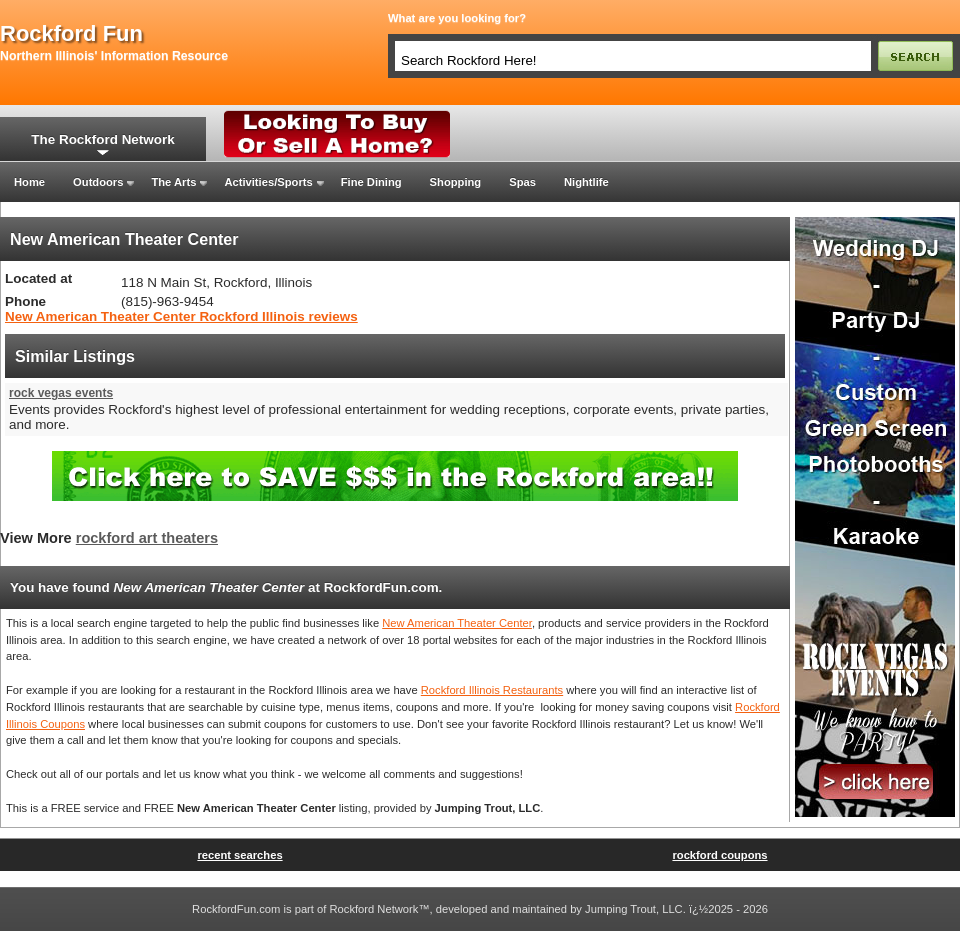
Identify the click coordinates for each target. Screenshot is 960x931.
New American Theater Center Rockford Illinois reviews (181, 316)
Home (29, 182)
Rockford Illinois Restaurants (492, 690)
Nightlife (586, 182)
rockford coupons (719, 855)
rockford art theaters (147, 538)
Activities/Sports (268, 182)
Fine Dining (371, 182)
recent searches (239, 855)
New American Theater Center (457, 623)
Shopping (456, 182)
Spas (522, 182)
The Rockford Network (102, 139)
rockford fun (71, 34)
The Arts (173, 182)
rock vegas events (61, 393)
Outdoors (98, 182)
